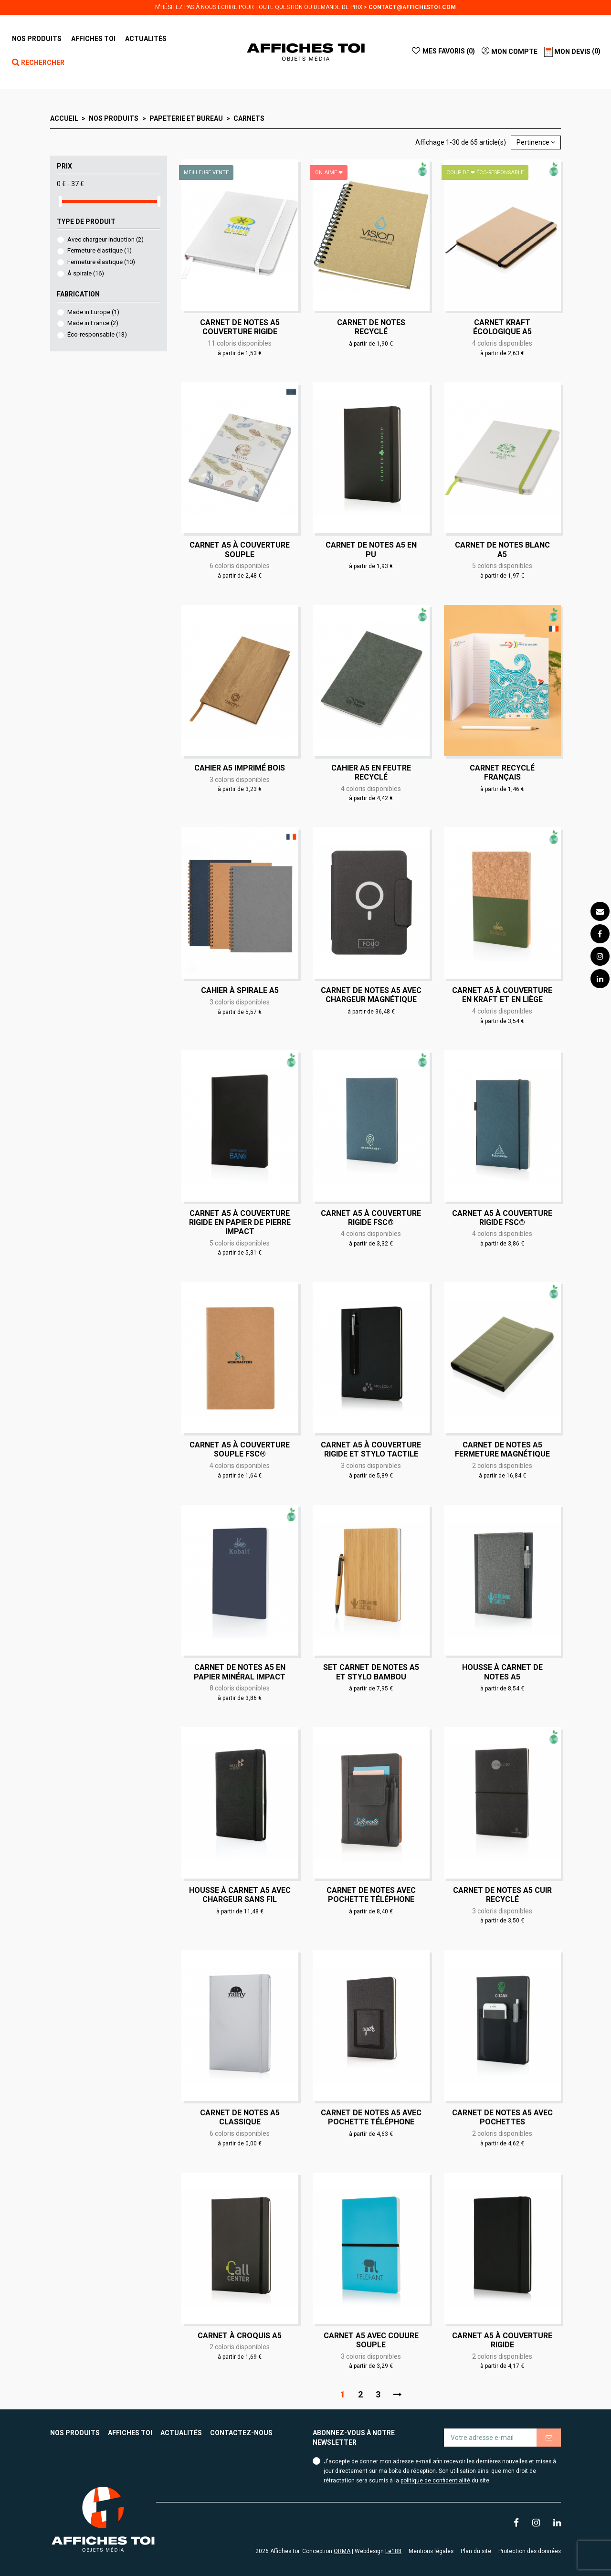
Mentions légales (431, 2551)
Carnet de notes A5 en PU (371, 549)
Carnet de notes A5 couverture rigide (240, 327)
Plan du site (476, 2551)
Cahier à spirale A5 (240, 990)
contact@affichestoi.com (412, 7)
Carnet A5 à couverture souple (240, 549)
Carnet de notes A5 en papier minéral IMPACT (239, 1672)
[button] (93, 39)
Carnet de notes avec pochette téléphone (371, 1895)
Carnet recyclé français (502, 772)
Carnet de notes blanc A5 (502, 549)
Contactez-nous (241, 2433)
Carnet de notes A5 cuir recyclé (502, 1895)
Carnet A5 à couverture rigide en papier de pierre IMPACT (240, 1222)
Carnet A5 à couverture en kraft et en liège (502, 995)
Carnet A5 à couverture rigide (502, 2340)
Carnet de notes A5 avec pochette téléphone (371, 2117)
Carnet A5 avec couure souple (371, 2340)
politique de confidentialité (435, 2480)
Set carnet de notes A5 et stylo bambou (371, 1672)
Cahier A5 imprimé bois (239, 767)
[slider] (60, 201)
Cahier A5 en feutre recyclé (371, 772)
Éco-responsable (97, 334)
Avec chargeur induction (105, 239)
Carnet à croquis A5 (240, 2335)
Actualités (181, 2433)
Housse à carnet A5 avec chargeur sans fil (240, 1895)
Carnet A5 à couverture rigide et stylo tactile (371, 1449)
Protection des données (529, 2551)
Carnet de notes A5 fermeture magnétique (502, 1449)
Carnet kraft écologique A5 (502, 327)
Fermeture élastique (99, 250)
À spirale (85, 273)
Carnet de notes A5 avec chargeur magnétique (371, 995)
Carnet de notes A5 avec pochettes (502, 2117)
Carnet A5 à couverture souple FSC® (240, 1449)
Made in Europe (93, 312)
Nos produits (75, 2433)
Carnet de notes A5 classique (240, 2117)
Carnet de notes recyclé (371, 327)
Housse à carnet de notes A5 (502, 1672)
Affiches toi (130, 2433)
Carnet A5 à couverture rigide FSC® (371, 1218)
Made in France (92, 323)
